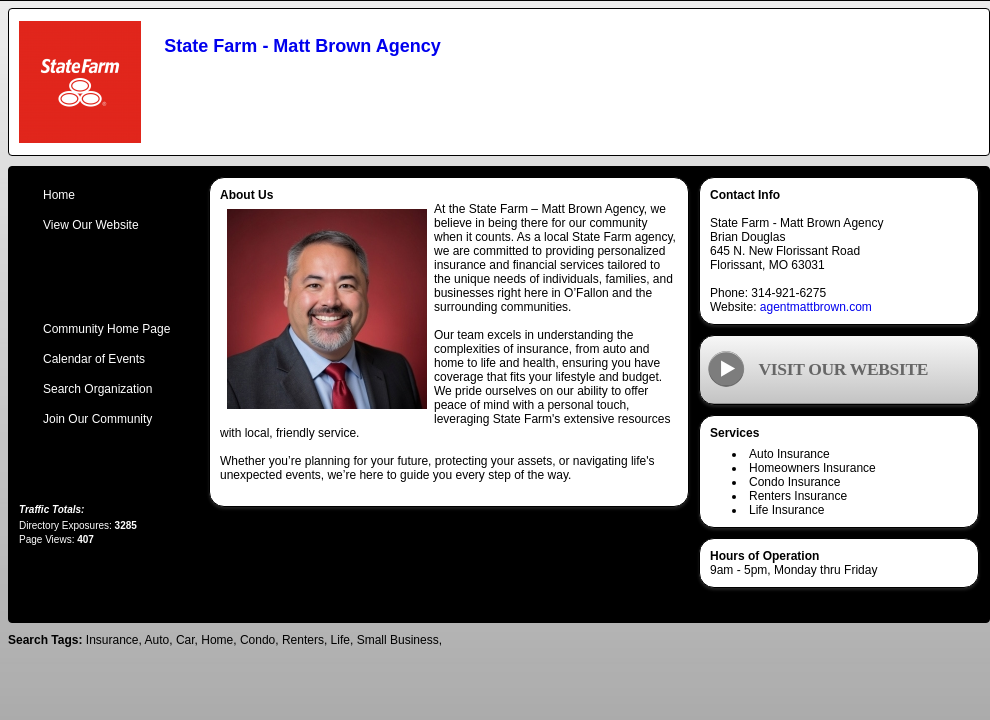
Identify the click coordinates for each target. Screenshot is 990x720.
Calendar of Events (94, 359)
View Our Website (91, 225)
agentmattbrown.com (816, 307)
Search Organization (97, 389)
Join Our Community (97, 419)
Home (59, 195)
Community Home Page (106, 329)
